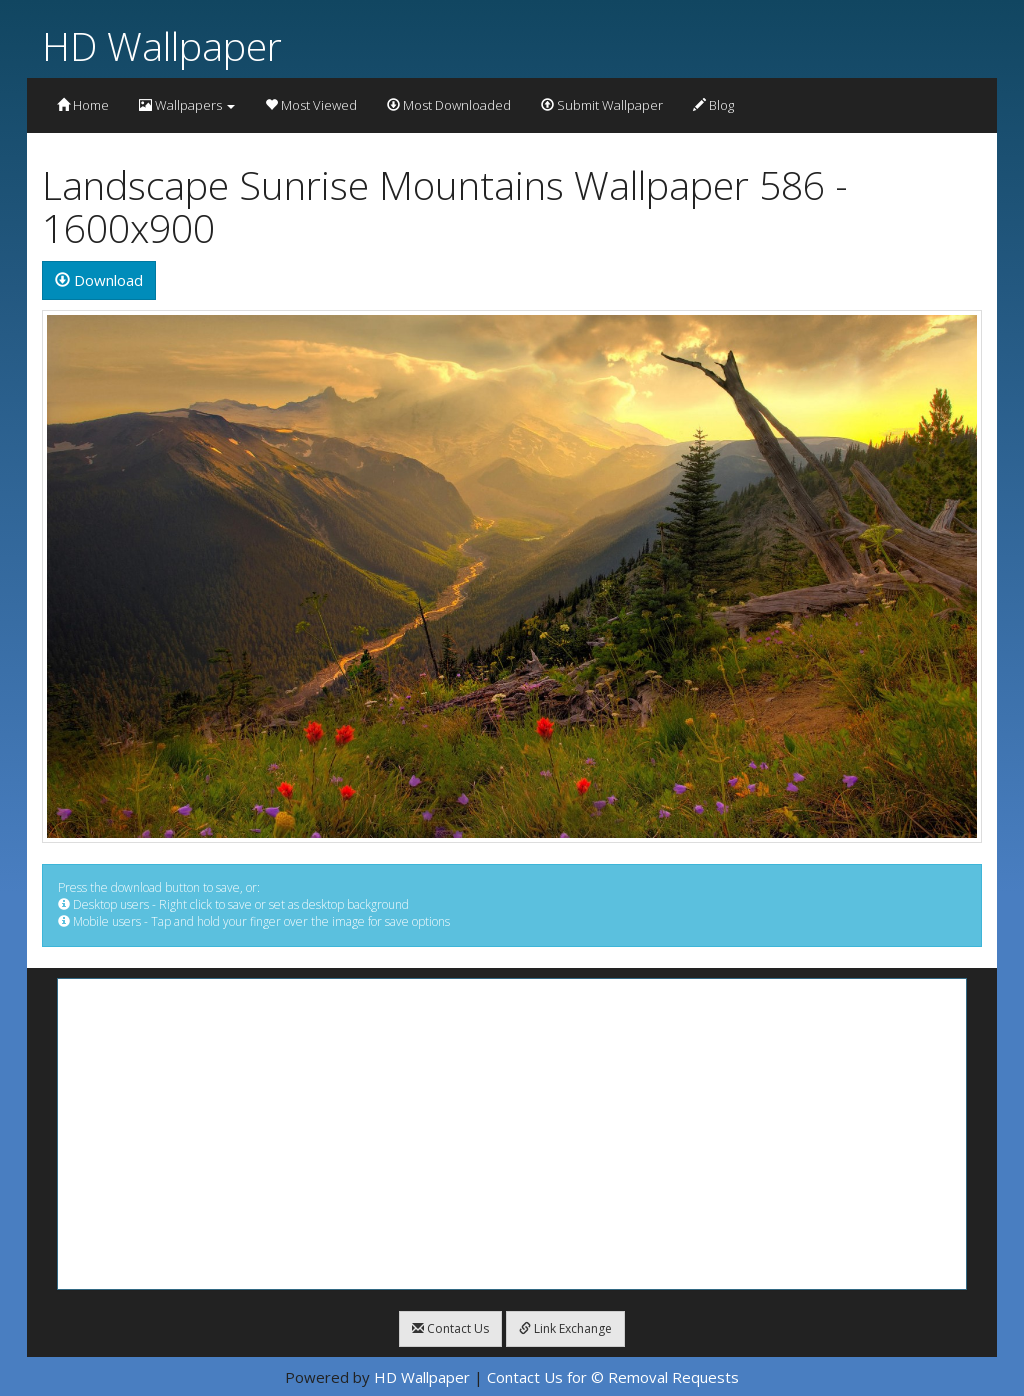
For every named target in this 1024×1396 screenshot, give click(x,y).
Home (83, 105)
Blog (713, 105)
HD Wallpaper (162, 45)
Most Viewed (311, 105)
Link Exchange (565, 1328)
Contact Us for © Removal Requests (613, 1377)
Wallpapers (187, 105)
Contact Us (450, 1328)
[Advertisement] (512, 1134)
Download (99, 280)
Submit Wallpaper (602, 105)
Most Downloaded (449, 105)
